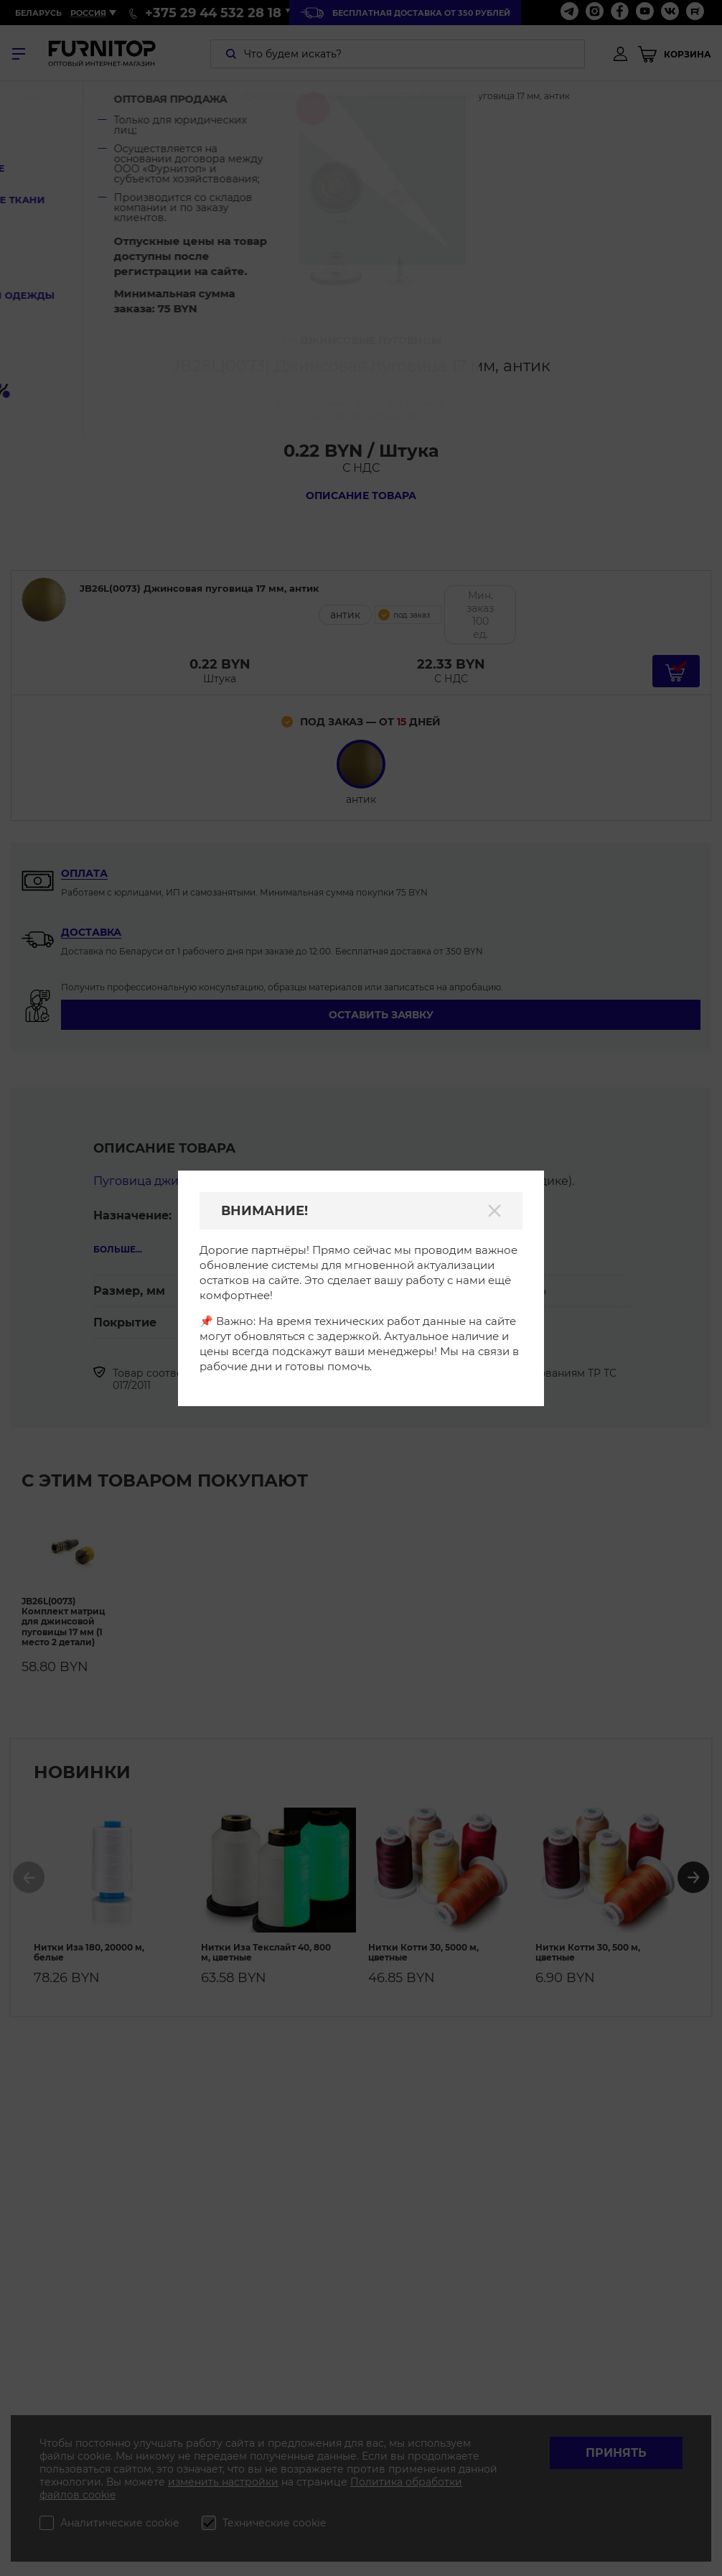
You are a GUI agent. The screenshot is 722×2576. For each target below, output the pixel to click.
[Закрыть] (494, 1210)
